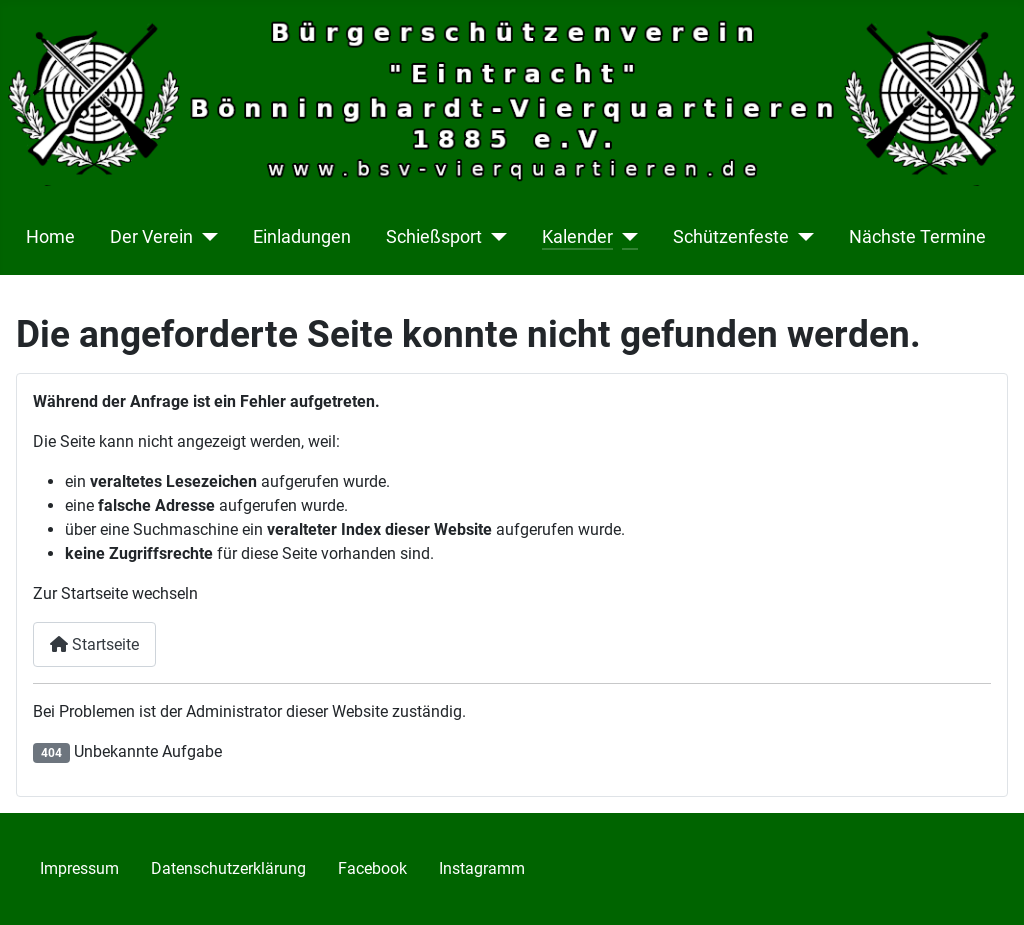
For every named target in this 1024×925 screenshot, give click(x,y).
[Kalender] (625, 237)
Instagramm (482, 868)
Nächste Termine (917, 237)
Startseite (94, 644)
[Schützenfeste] (801, 237)
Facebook (372, 868)
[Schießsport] (494, 237)
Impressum (79, 868)
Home (50, 237)
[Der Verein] (205, 237)
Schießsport (434, 237)
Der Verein (151, 237)
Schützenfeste (731, 237)
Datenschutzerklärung (228, 868)
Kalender (577, 237)
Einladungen (302, 237)
